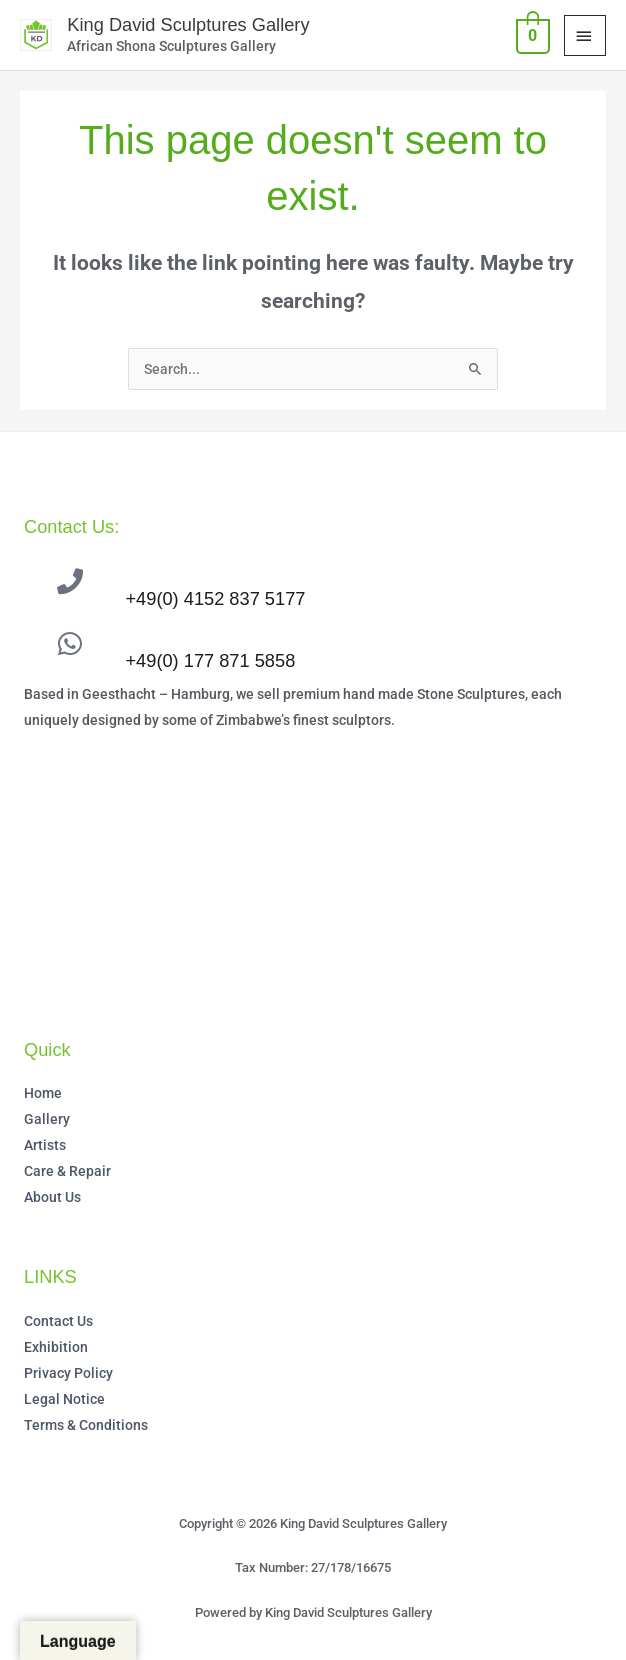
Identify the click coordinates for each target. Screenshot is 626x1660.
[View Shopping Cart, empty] (531, 34)
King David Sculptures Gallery (187, 24)
